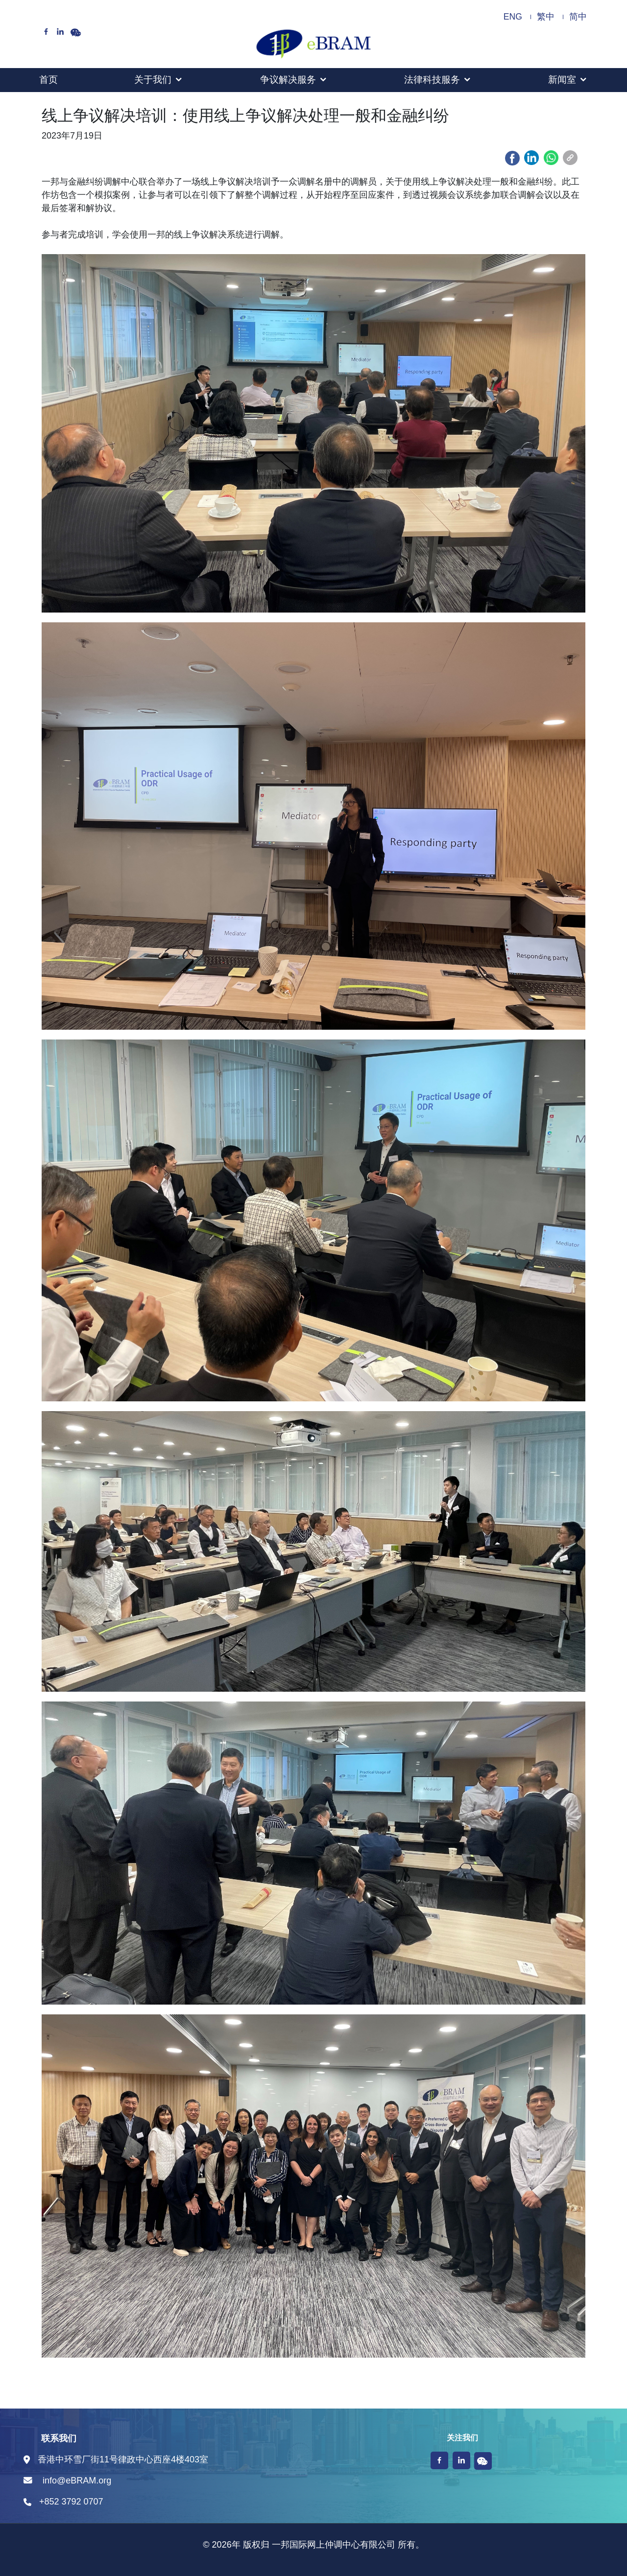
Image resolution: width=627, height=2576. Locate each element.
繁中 (546, 17)
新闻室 (562, 79)
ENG (513, 17)
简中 (578, 17)
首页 (48, 79)
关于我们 (152, 79)
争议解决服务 (288, 79)
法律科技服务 (432, 79)
